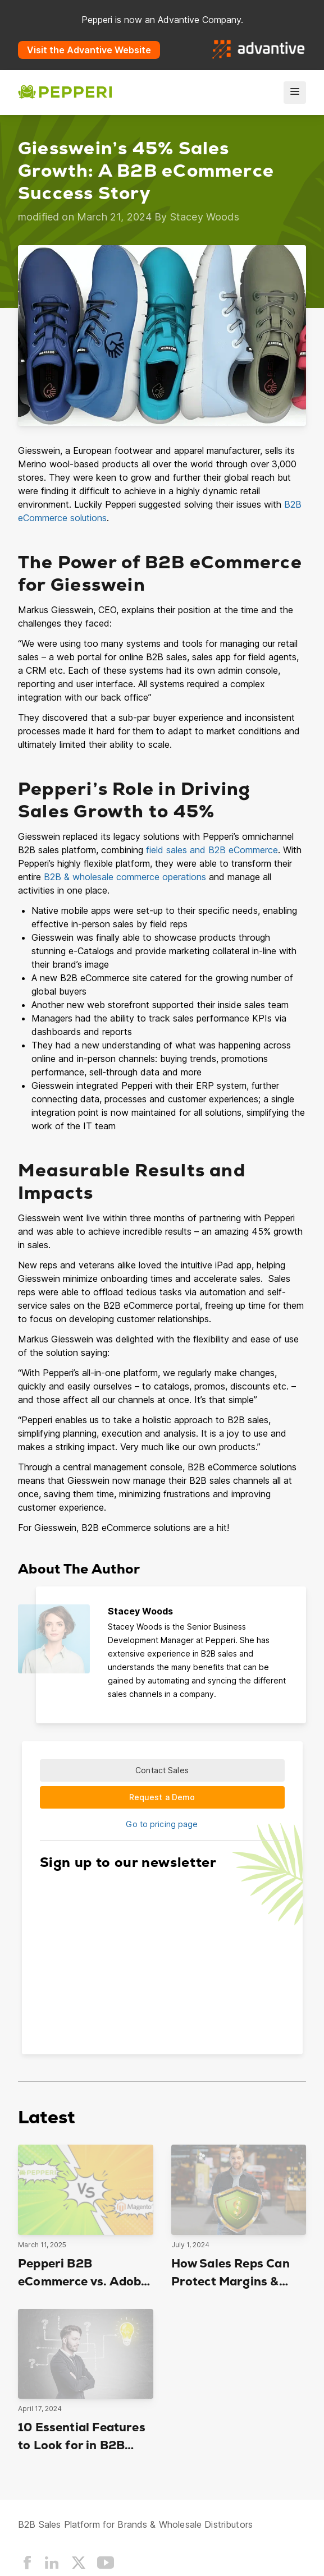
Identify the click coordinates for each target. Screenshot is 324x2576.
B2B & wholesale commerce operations (125, 876)
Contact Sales (162, 1770)
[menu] (295, 92)
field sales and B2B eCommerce (212, 849)
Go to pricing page (162, 1824)
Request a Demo (162, 1797)
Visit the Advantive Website (89, 50)
